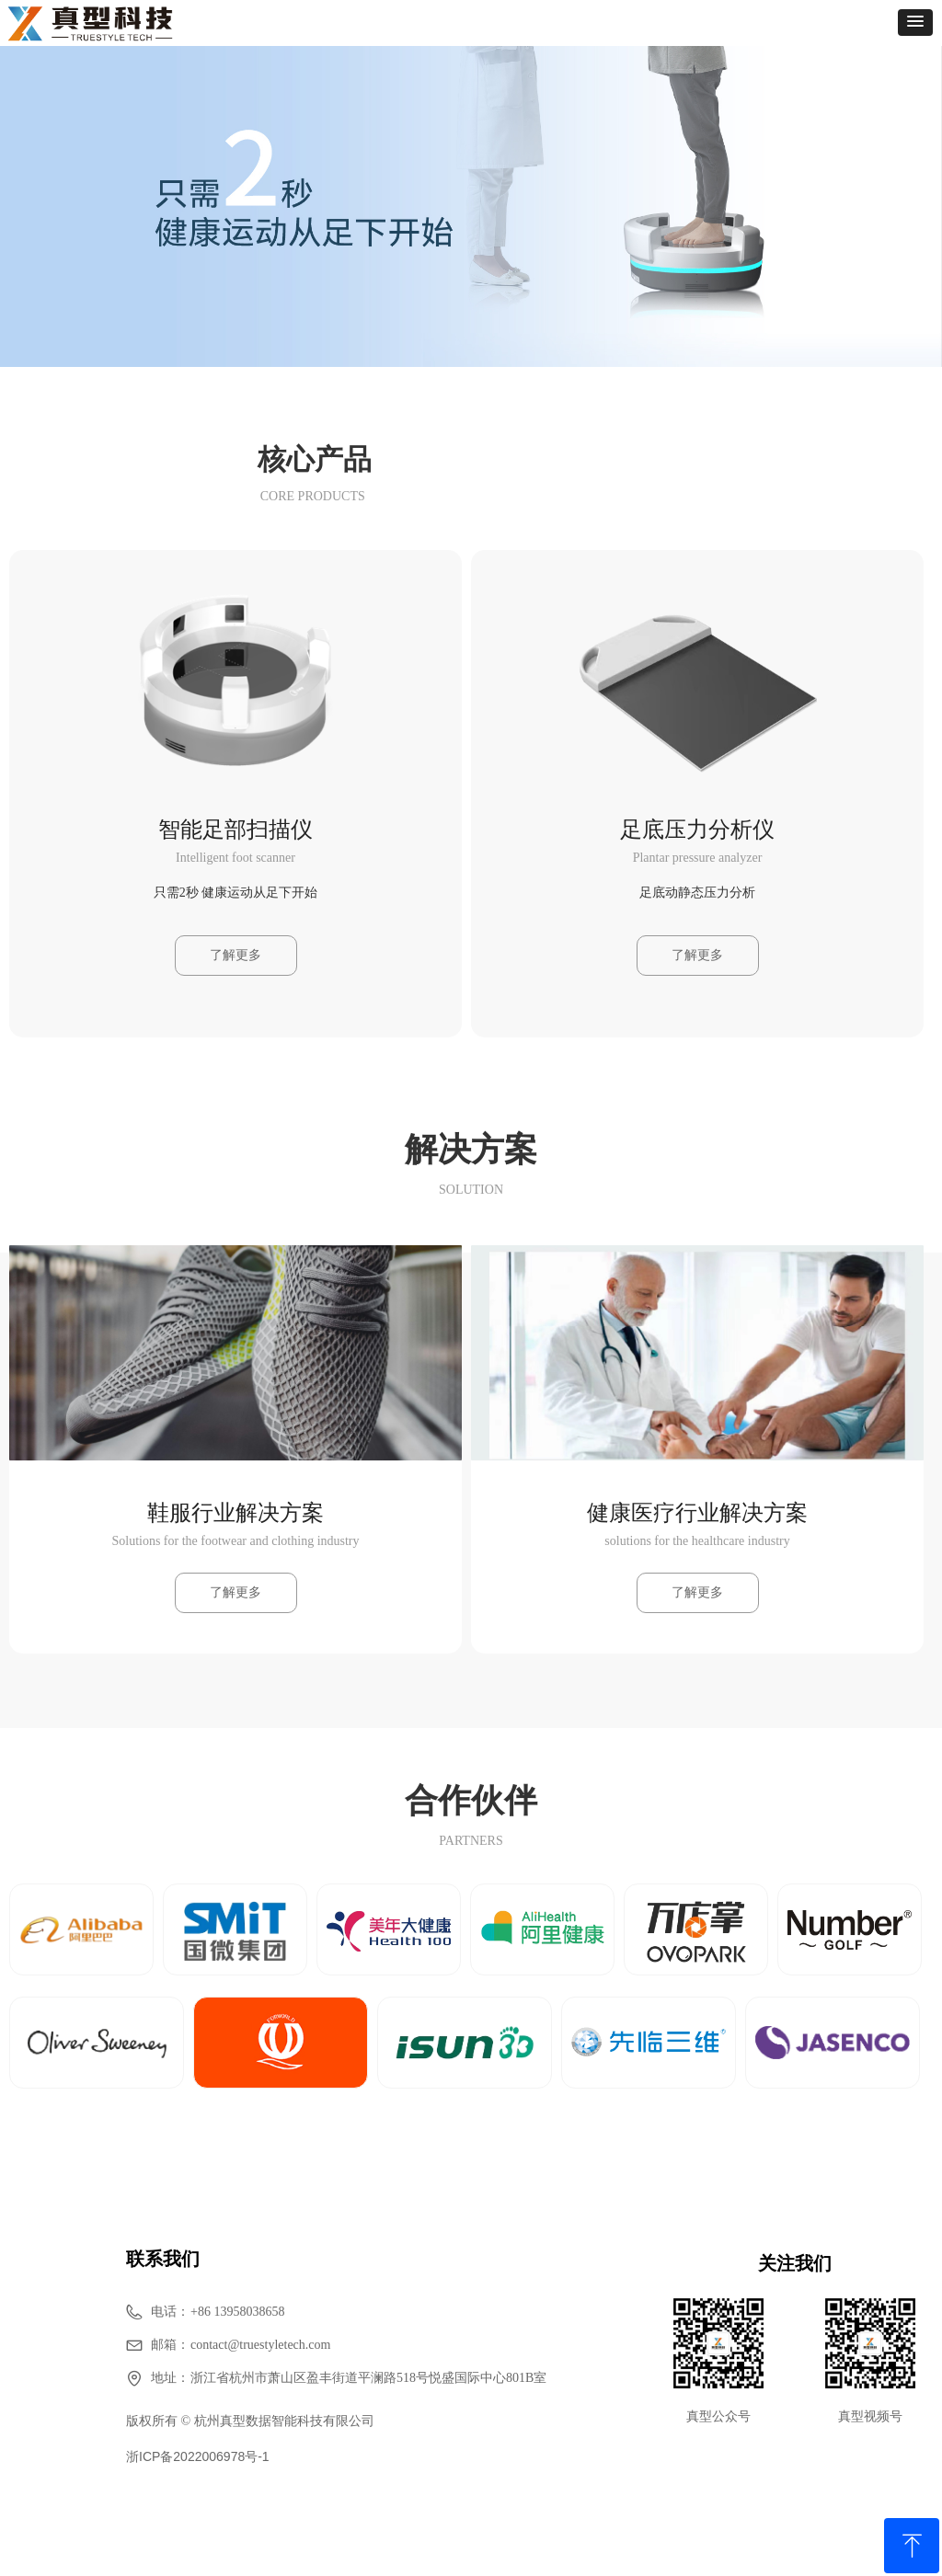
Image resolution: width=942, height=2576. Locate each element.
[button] (915, 22)
